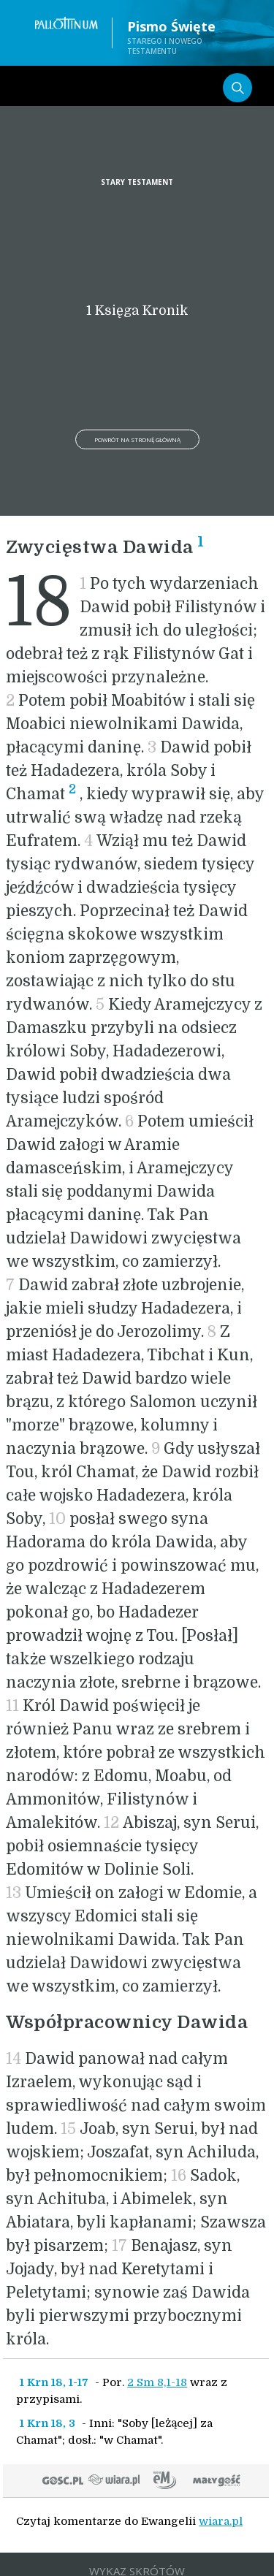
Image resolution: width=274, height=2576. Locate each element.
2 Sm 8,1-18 (157, 2382)
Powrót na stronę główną (137, 439)
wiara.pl (221, 2521)
